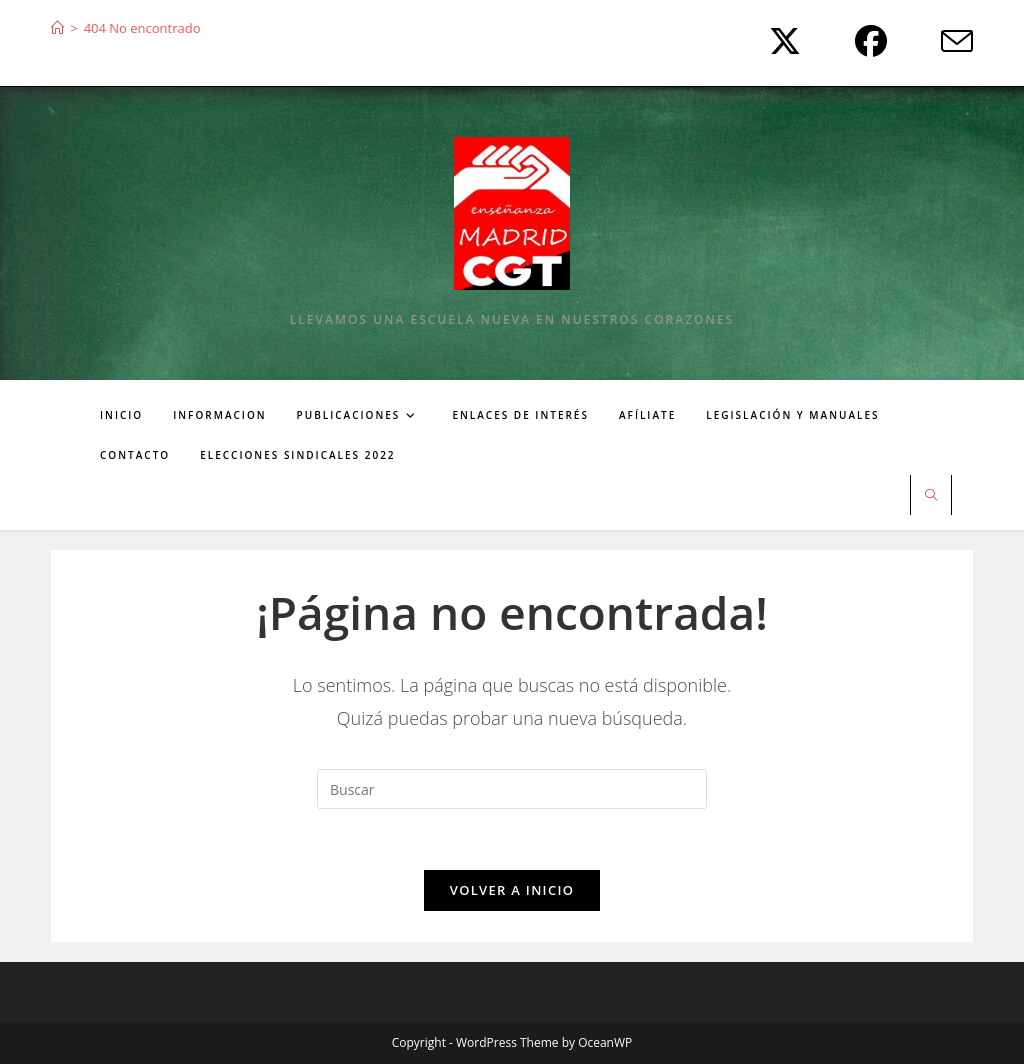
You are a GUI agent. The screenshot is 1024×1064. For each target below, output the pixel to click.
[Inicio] (57, 28)
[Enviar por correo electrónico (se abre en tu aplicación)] (941, 41)
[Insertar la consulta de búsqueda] (512, 789)
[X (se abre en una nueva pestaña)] (780, 41)
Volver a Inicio (512, 890)
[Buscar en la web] (931, 496)
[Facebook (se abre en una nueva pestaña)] (866, 41)
